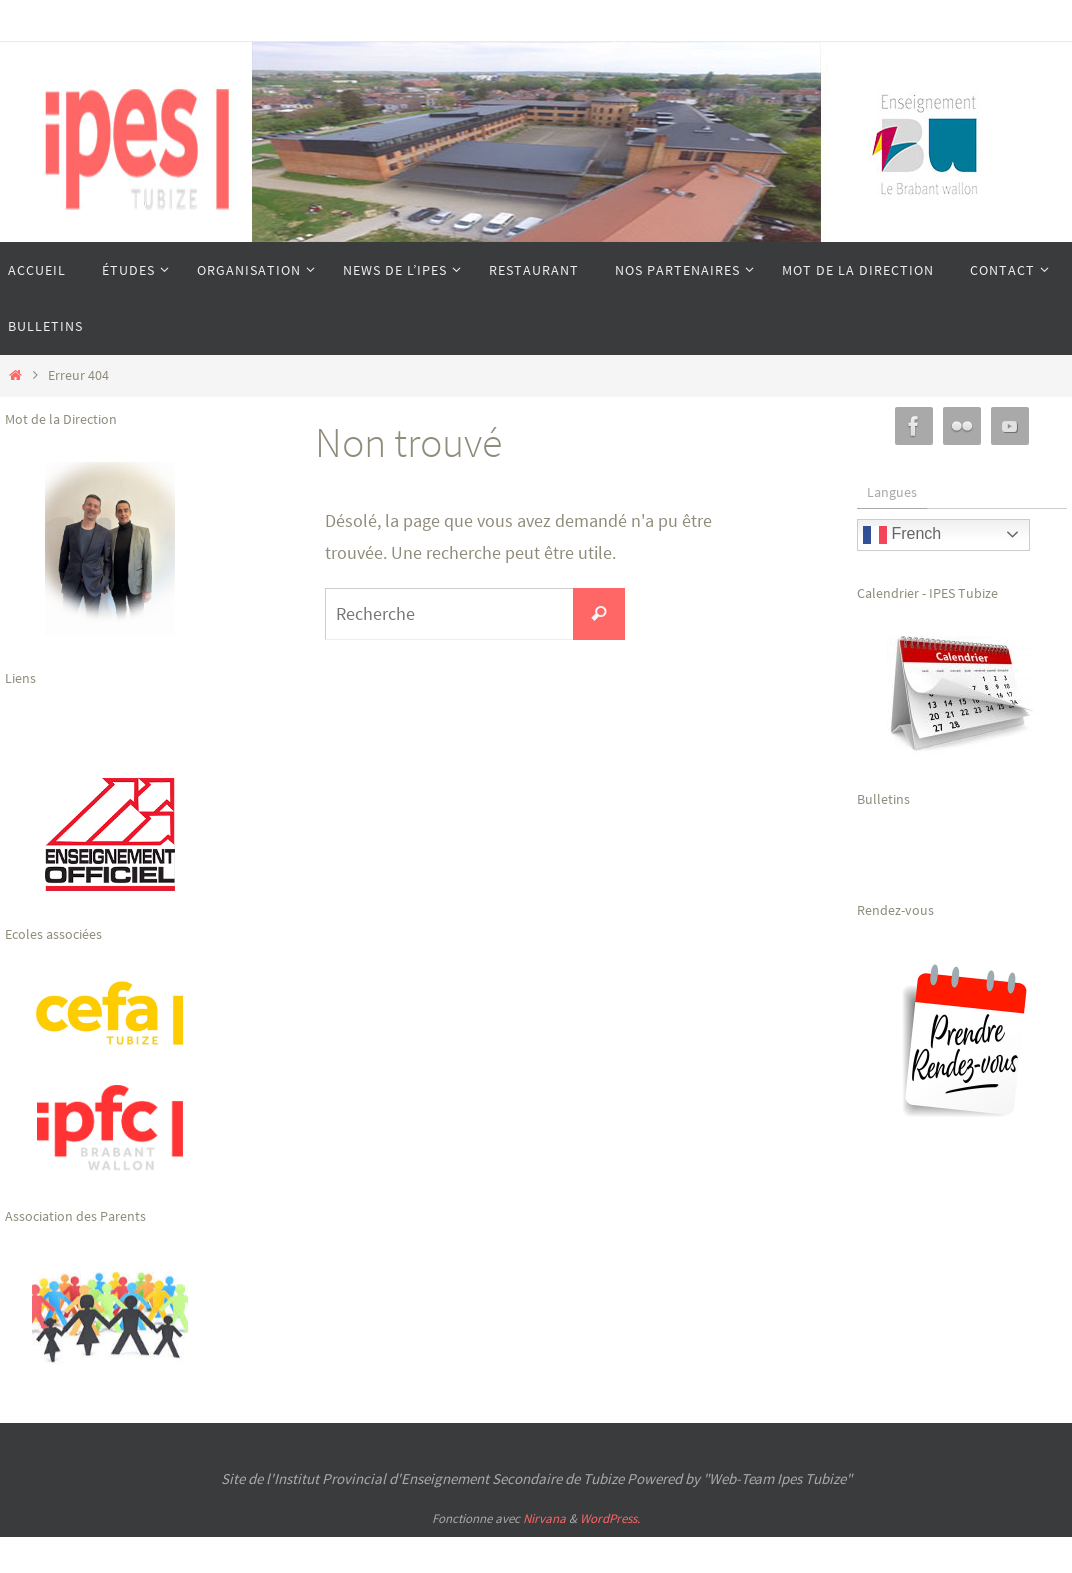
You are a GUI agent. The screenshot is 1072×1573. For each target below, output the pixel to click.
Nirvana (544, 1518)
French (902, 535)
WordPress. (610, 1518)
